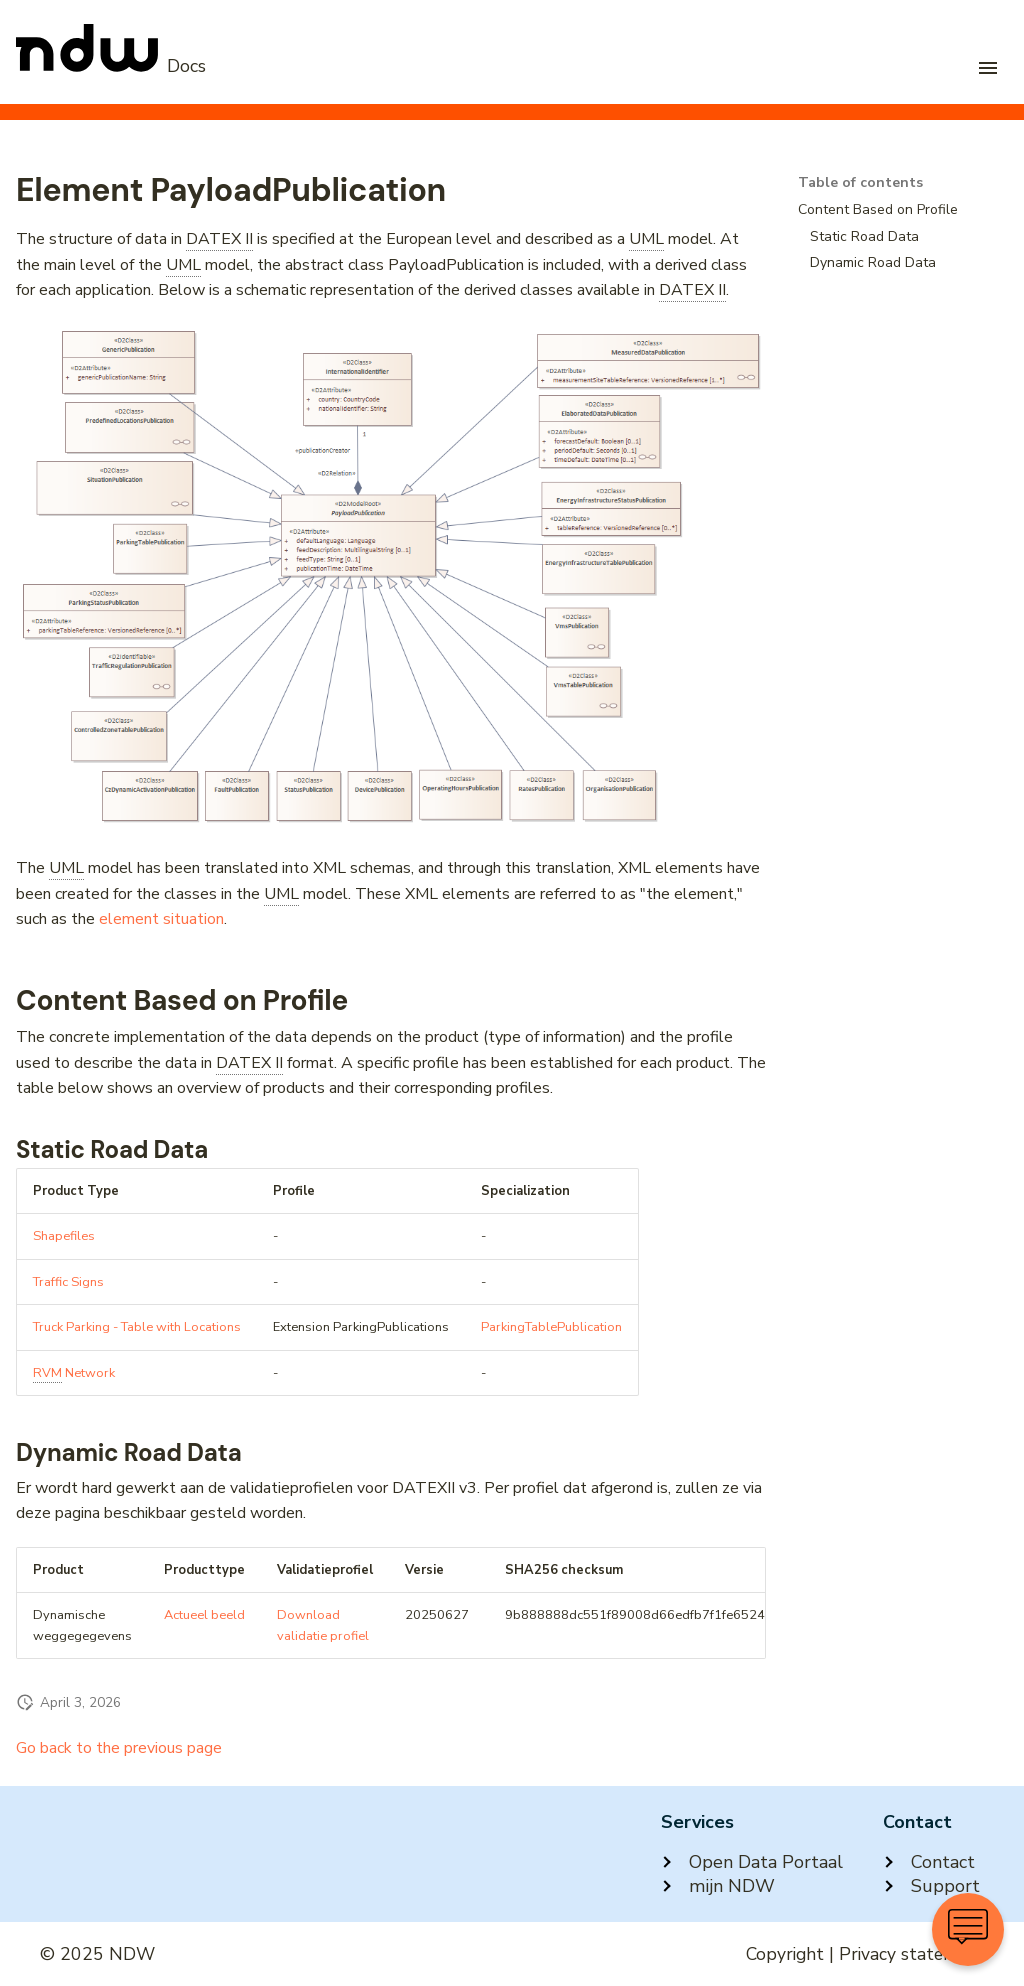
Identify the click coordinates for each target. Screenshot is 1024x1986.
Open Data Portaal (752, 1862)
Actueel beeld (204, 1615)
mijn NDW (718, 1886)
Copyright (785, 1954)
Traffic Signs (68, 1282)
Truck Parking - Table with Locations (137, 1327)
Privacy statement (911, 1954)
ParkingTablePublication (551, 1327)
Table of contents (860, 183)
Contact (929, 1862)
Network (74, 1373)
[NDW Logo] (111, 66)
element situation (161, 919)
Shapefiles (64, 1236)
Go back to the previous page (119, 1748)
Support (931, 1886)
